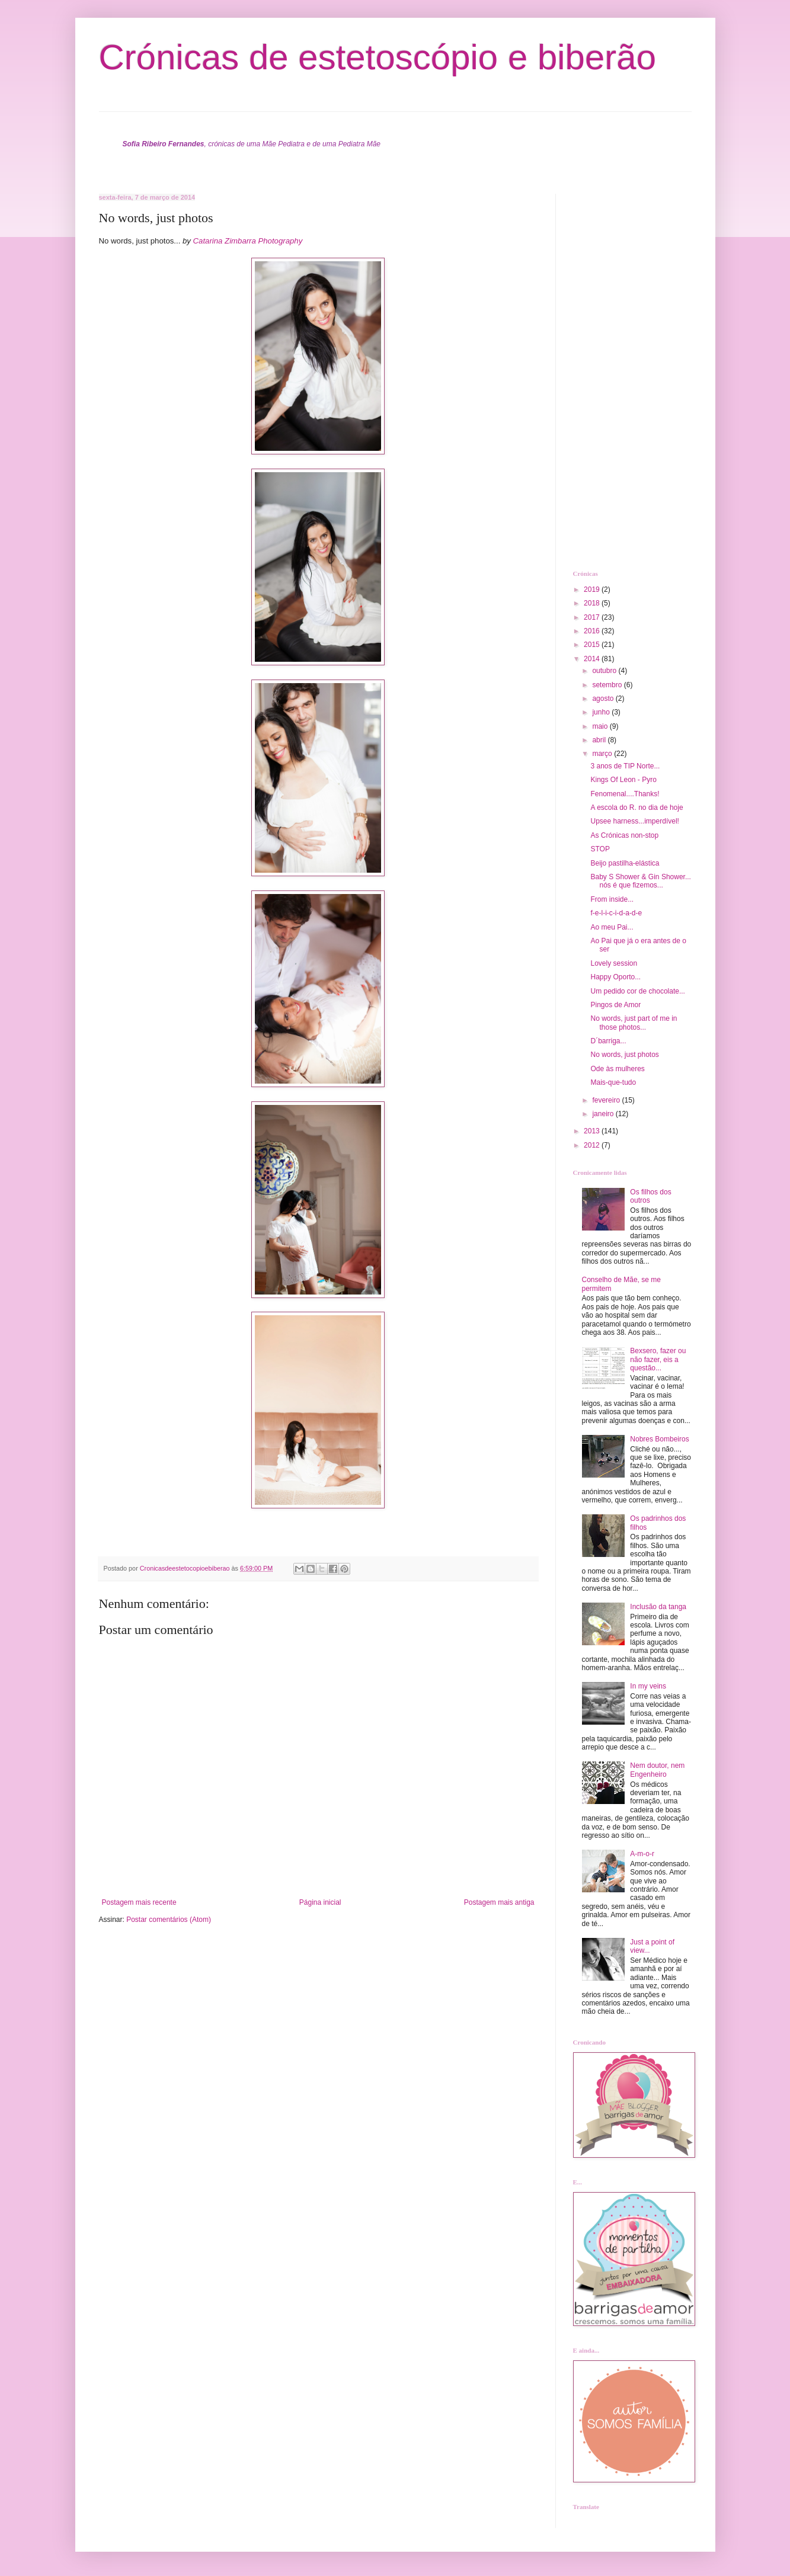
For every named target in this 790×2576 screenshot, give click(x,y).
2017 (593, 617)
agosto (603, 698)
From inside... (612, 899)
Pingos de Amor (615, 1005)
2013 (593, 1131)
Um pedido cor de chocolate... (637, 991)
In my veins (648, 1686)
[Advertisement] (620, 371)
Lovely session (613, 963)
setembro (607, 685)
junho (602, 712)
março (603, 753)
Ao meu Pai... (611, 927)
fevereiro (607, 1100)
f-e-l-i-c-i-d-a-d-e (616, 913)
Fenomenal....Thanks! (624, 794)
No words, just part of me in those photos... (633, 1022)
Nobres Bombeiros (659, 1439)
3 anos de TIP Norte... (625, 766)
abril (599, 740)
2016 (593, 631)
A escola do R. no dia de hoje (636, 807)
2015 (593, 644)
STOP (599, 849)
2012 (593, 1145)
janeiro (603, 1114)
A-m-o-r (642, 1854)
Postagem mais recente (139, 1902)
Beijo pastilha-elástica (624, 863)
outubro (605, 671)
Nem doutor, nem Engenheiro (657, 1769)
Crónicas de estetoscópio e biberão (378, 57)
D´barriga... (608, 1041)
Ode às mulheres (617, 1069)
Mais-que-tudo (613, 1082)
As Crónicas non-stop (624, 835)
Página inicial (320, 1902)
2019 (593, 589)
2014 (593, 659)
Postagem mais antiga (499, 1902)
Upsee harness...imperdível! (634, 821)
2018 (593, 603)
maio (600, 726)
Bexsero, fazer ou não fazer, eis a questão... (658, 1359)
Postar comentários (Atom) (168, 1919)
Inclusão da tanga (658, 1607)
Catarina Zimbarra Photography (248, 240)
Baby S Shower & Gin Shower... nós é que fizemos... (640, 881)
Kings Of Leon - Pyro (623, 780)
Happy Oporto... (615, 977)
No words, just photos (624, 1054)
